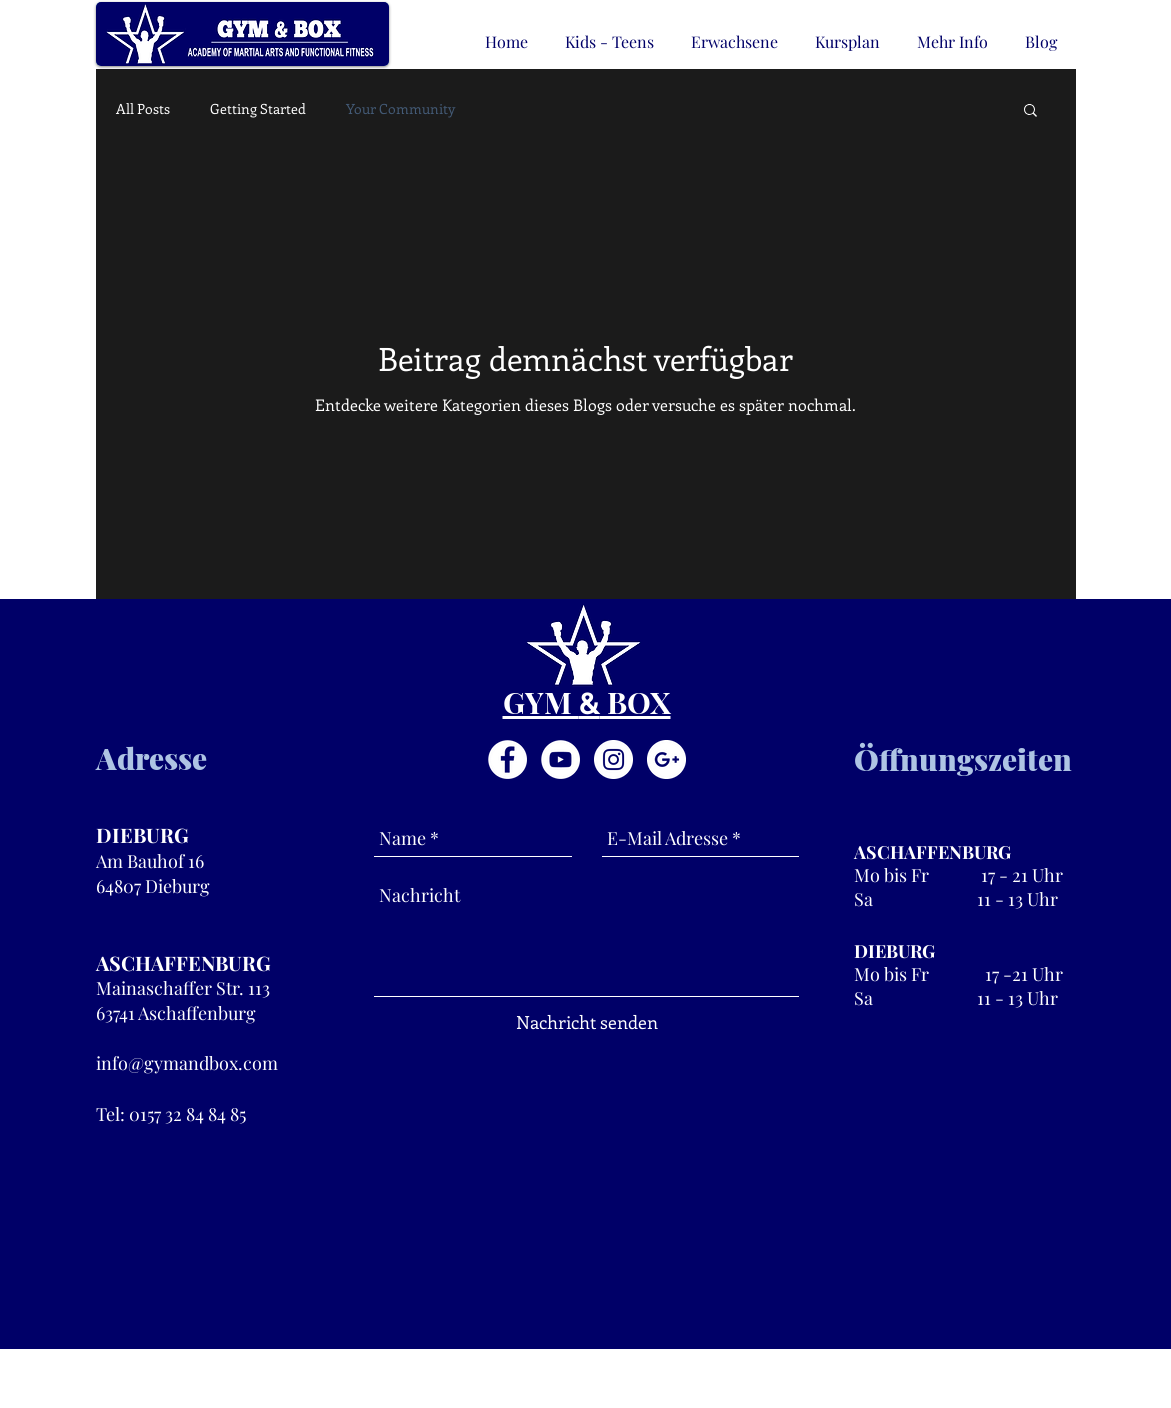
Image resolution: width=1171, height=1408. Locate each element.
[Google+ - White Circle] (666, 759)
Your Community (400, 108)
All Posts (143, 108)
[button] (1030, 111)
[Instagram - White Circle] (613, 759)
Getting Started (258, 108)
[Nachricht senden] (587, 1022)
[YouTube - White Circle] (560, 759)
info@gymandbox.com (187, 1063)
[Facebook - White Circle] (507, 759)
